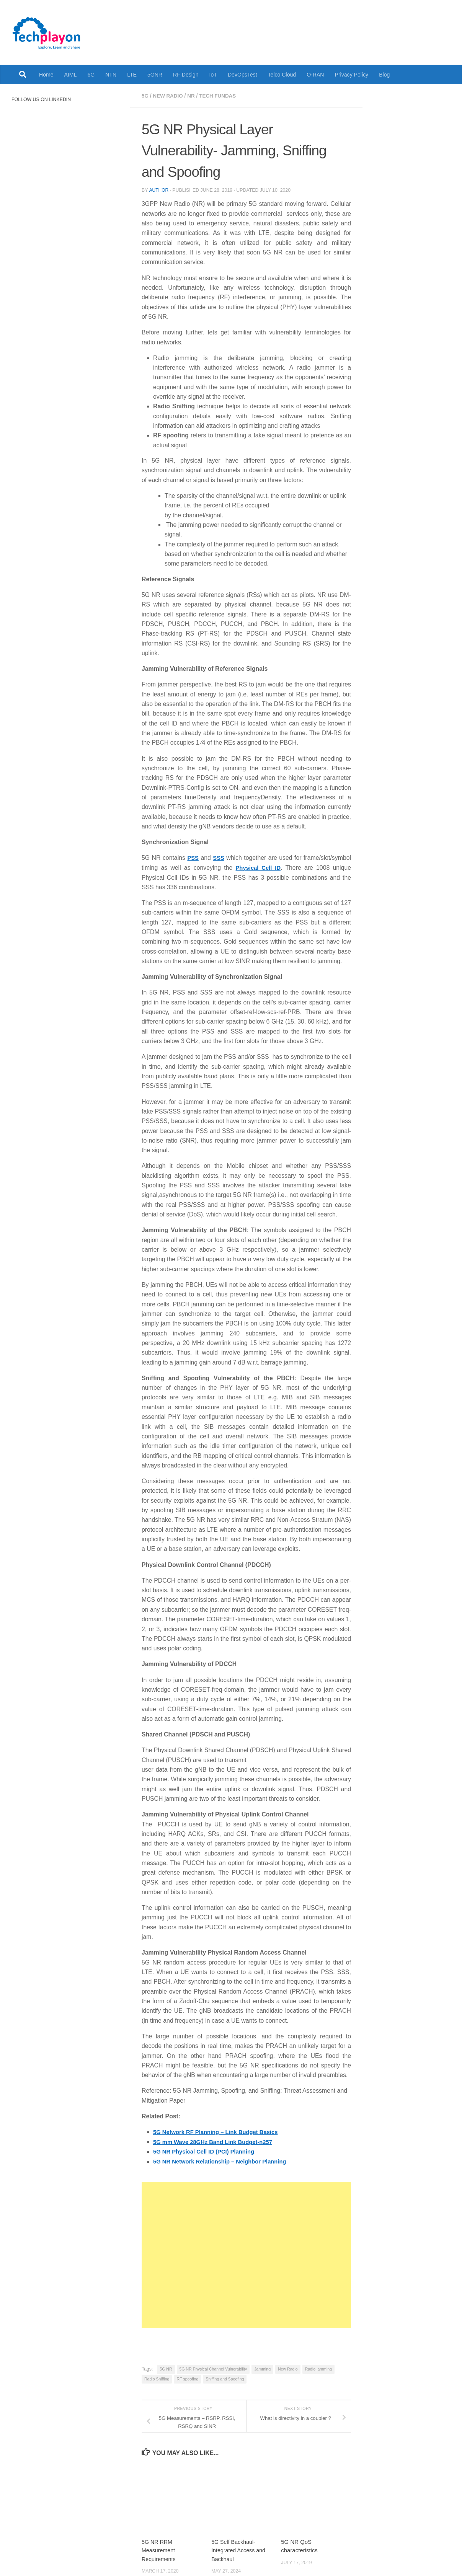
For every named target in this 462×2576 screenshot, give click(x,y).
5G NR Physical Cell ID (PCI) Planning (207, 2150)
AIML (70, 75)
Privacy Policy (352, 75)
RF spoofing (187, 2377)
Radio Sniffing (156, 2377)
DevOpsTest (242, 75)
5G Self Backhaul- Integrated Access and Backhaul (239, 2549)
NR (193, 96)
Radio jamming (318, 2368)
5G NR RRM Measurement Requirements (159, 2549)
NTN (110, 75)
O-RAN (315, 75)
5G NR (166, 2368)
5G (145, 96)
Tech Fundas (221, 96)
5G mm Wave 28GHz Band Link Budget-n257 (217, 2141)
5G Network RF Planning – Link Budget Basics (220, 2131)
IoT (213, 75)
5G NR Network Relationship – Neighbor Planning (224, 2160)
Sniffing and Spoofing (225, 2377)
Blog (384, 75)
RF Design (186, 75)
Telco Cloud (282, 75)
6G (91, 75)
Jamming (262, 2368)
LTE (132, 75)
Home (46, 75)
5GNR (154, 75)
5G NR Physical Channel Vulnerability (213, 2368)
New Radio (169, 96)
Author (159, 189)
